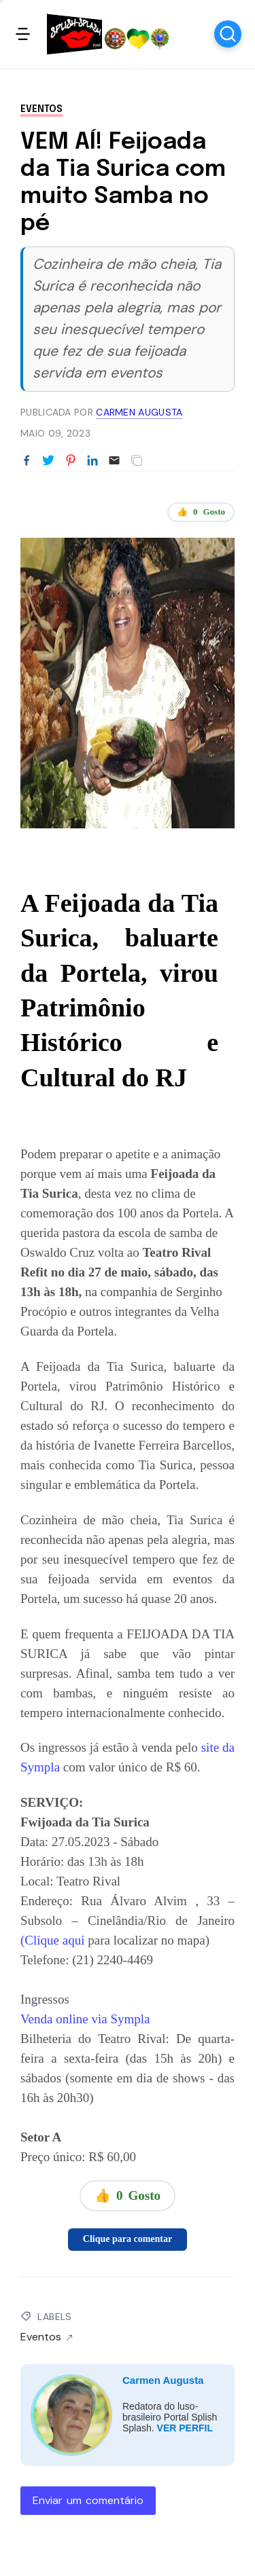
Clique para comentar (127, 2239)
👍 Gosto (201, 512)
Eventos (41, 109)
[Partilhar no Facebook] (26, 461)
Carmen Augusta (162, 2380)
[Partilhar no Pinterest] (71, 461)
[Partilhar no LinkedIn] (92, 461)
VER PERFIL (185, 2428)
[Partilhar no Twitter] (48, 461)
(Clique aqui (54, 1940)
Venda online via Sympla (85, 2019)
